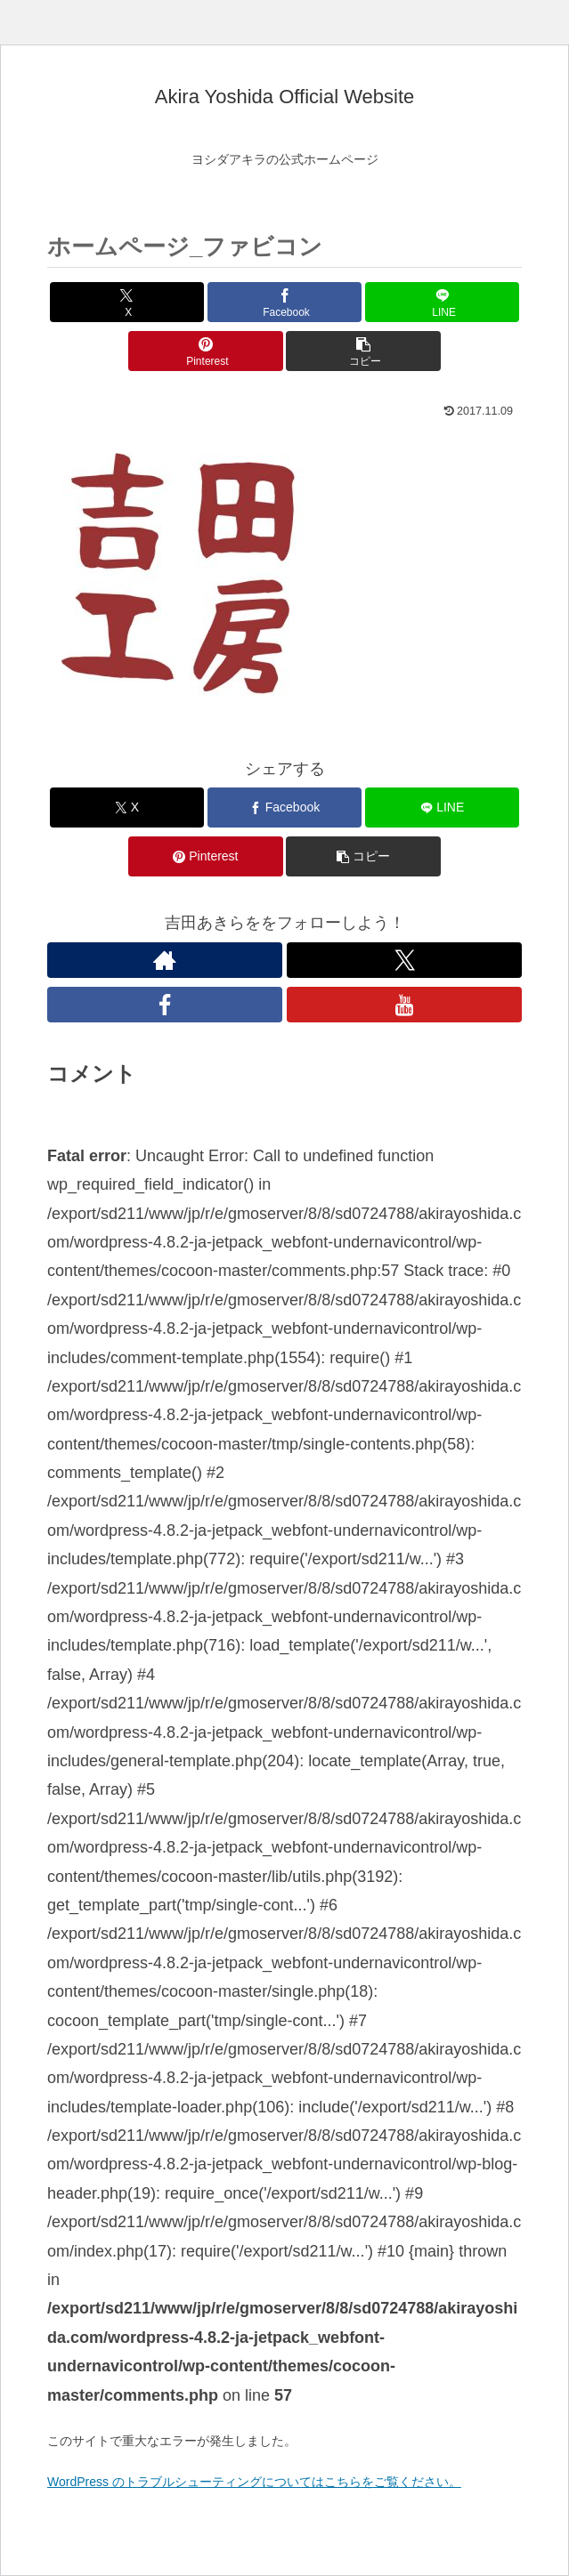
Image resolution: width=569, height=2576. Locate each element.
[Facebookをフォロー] (164, 1004)
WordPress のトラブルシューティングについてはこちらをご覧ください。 (254, 2482)
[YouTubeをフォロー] (404, 1004)
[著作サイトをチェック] (164, 960)
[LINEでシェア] (442, 302)
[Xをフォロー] (404, 960)
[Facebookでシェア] (284, 302)
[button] (363, 351)
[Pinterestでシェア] (205, 351)
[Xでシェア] (127, 302)
